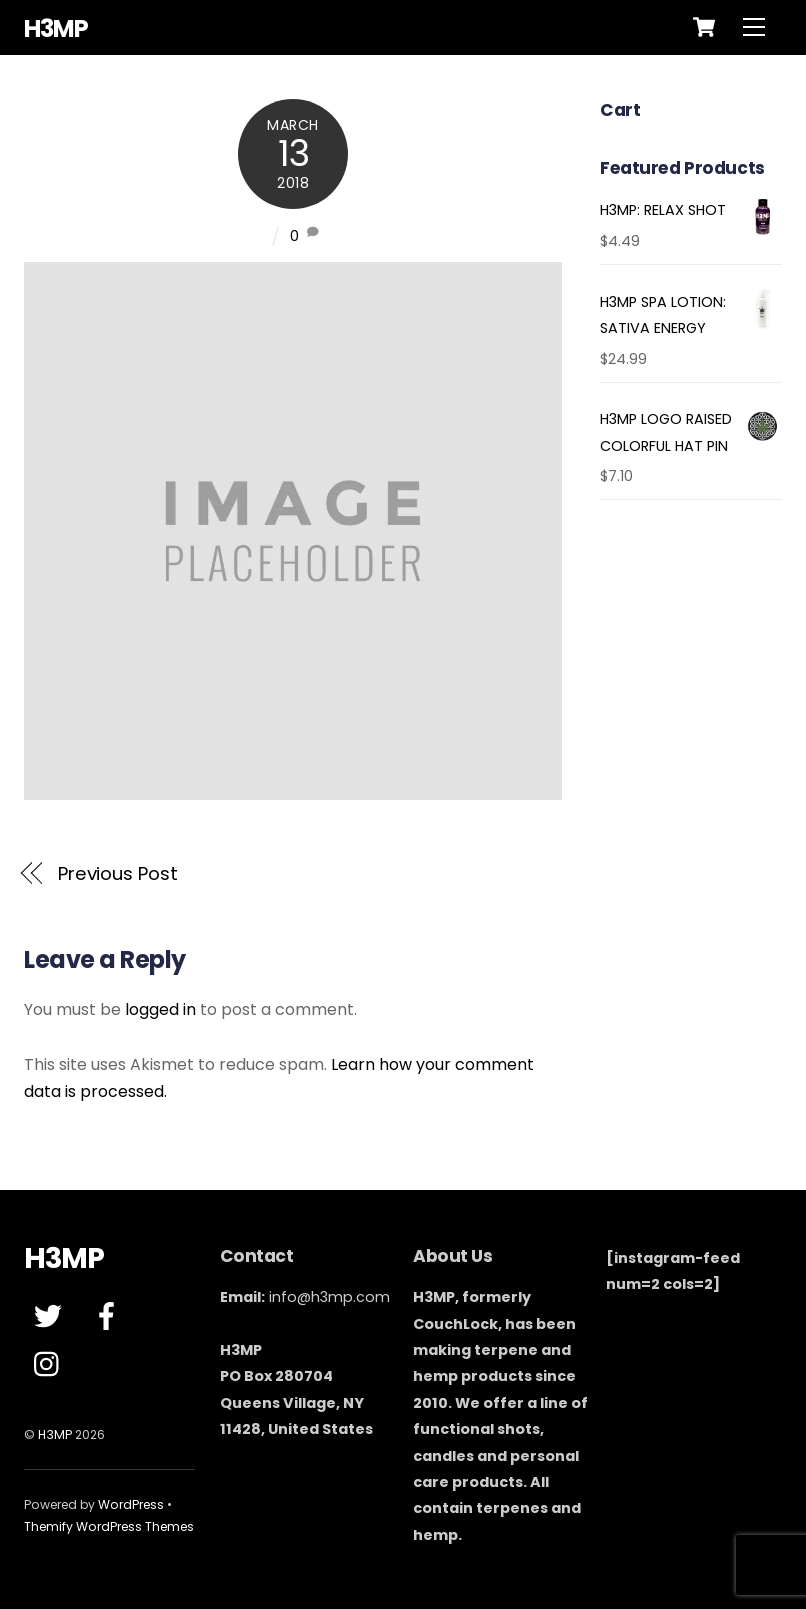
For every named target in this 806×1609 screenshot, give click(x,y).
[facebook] (110, 1317)
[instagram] (51, 1365)
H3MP (55, 1434)
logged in (160, 1009)
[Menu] (754, 27)
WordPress (131, 1504)
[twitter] (51, 1317)
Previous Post (118, 873)
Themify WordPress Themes (109, 1526)
